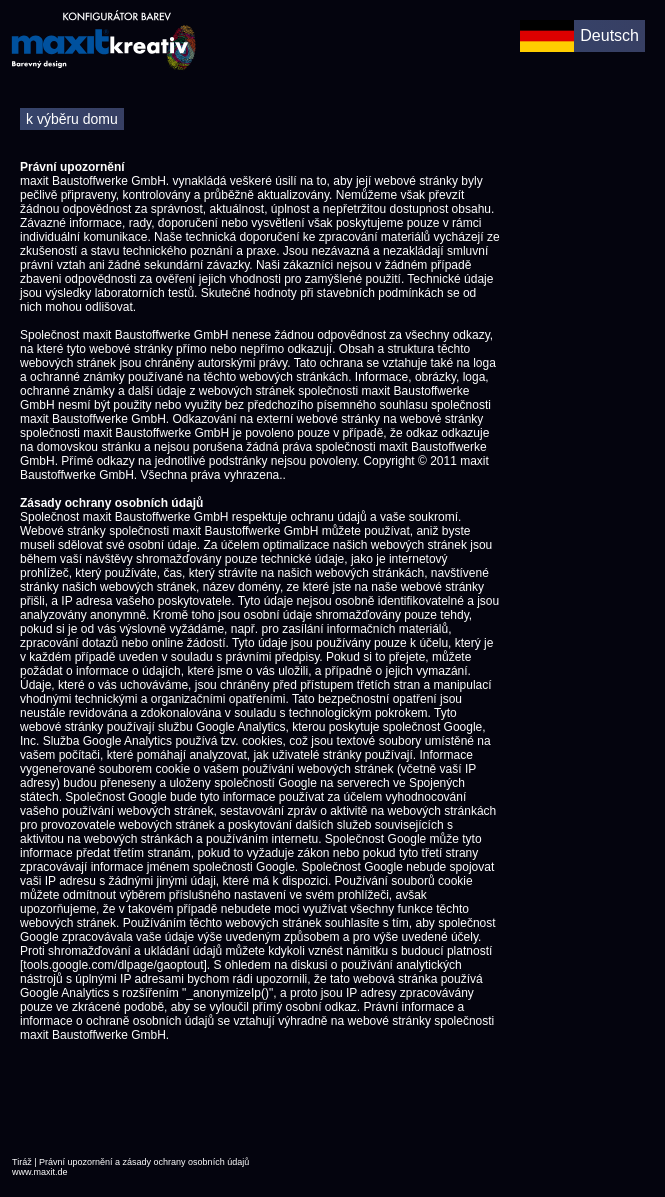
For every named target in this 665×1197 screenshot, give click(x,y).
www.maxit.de (40, 1172)
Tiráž (22, 1162)
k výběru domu (72, 119)
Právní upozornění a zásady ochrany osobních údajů (144, 1162)
